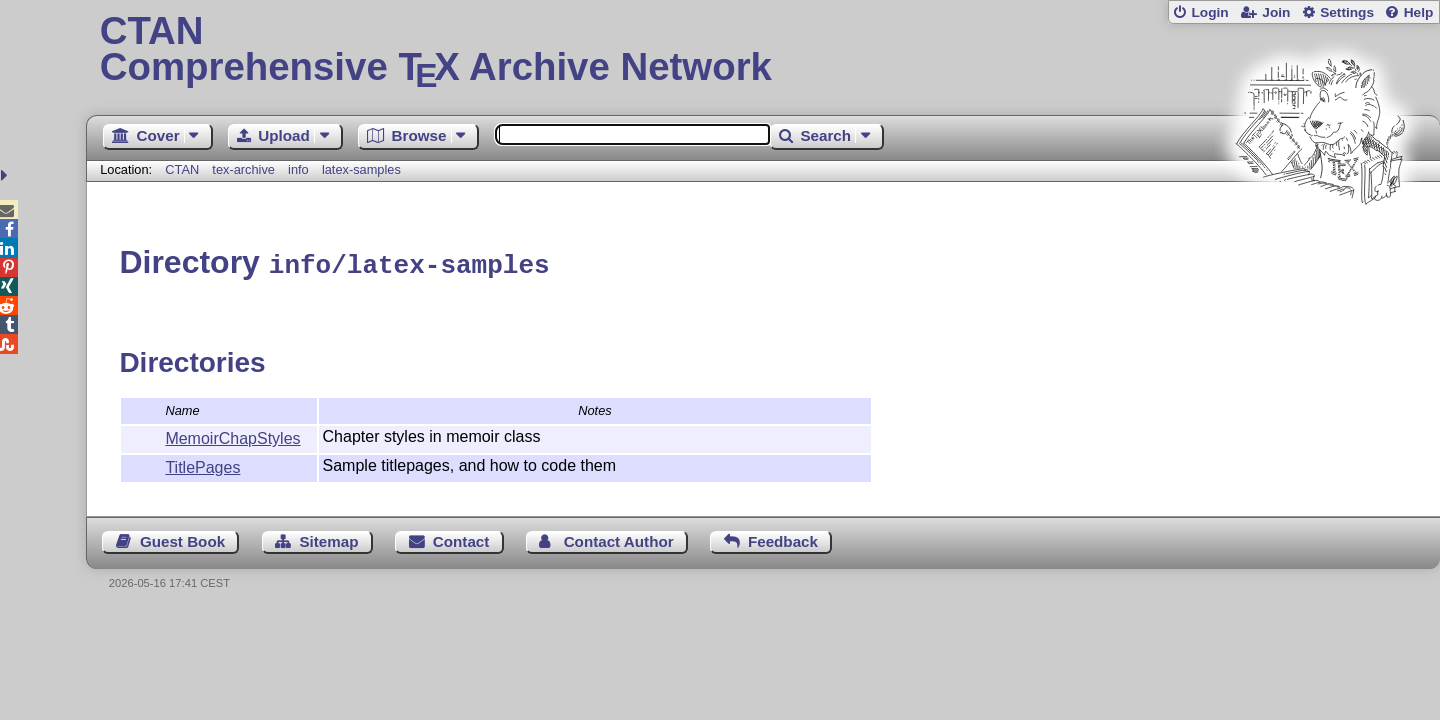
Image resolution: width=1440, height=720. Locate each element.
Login (1209, 12)
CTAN (182, 169)
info (298, 169)
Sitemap (328, 538)
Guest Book (182, 538)
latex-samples (361, 169)
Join (1276, 12)
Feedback (783, 538)
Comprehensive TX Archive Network (763, 50)
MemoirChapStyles (232, 435)
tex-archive (243, 169)
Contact (461, 538)
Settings (1347, 12)
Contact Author (619, 538)
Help (1419, 12)
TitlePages (202, 464)
